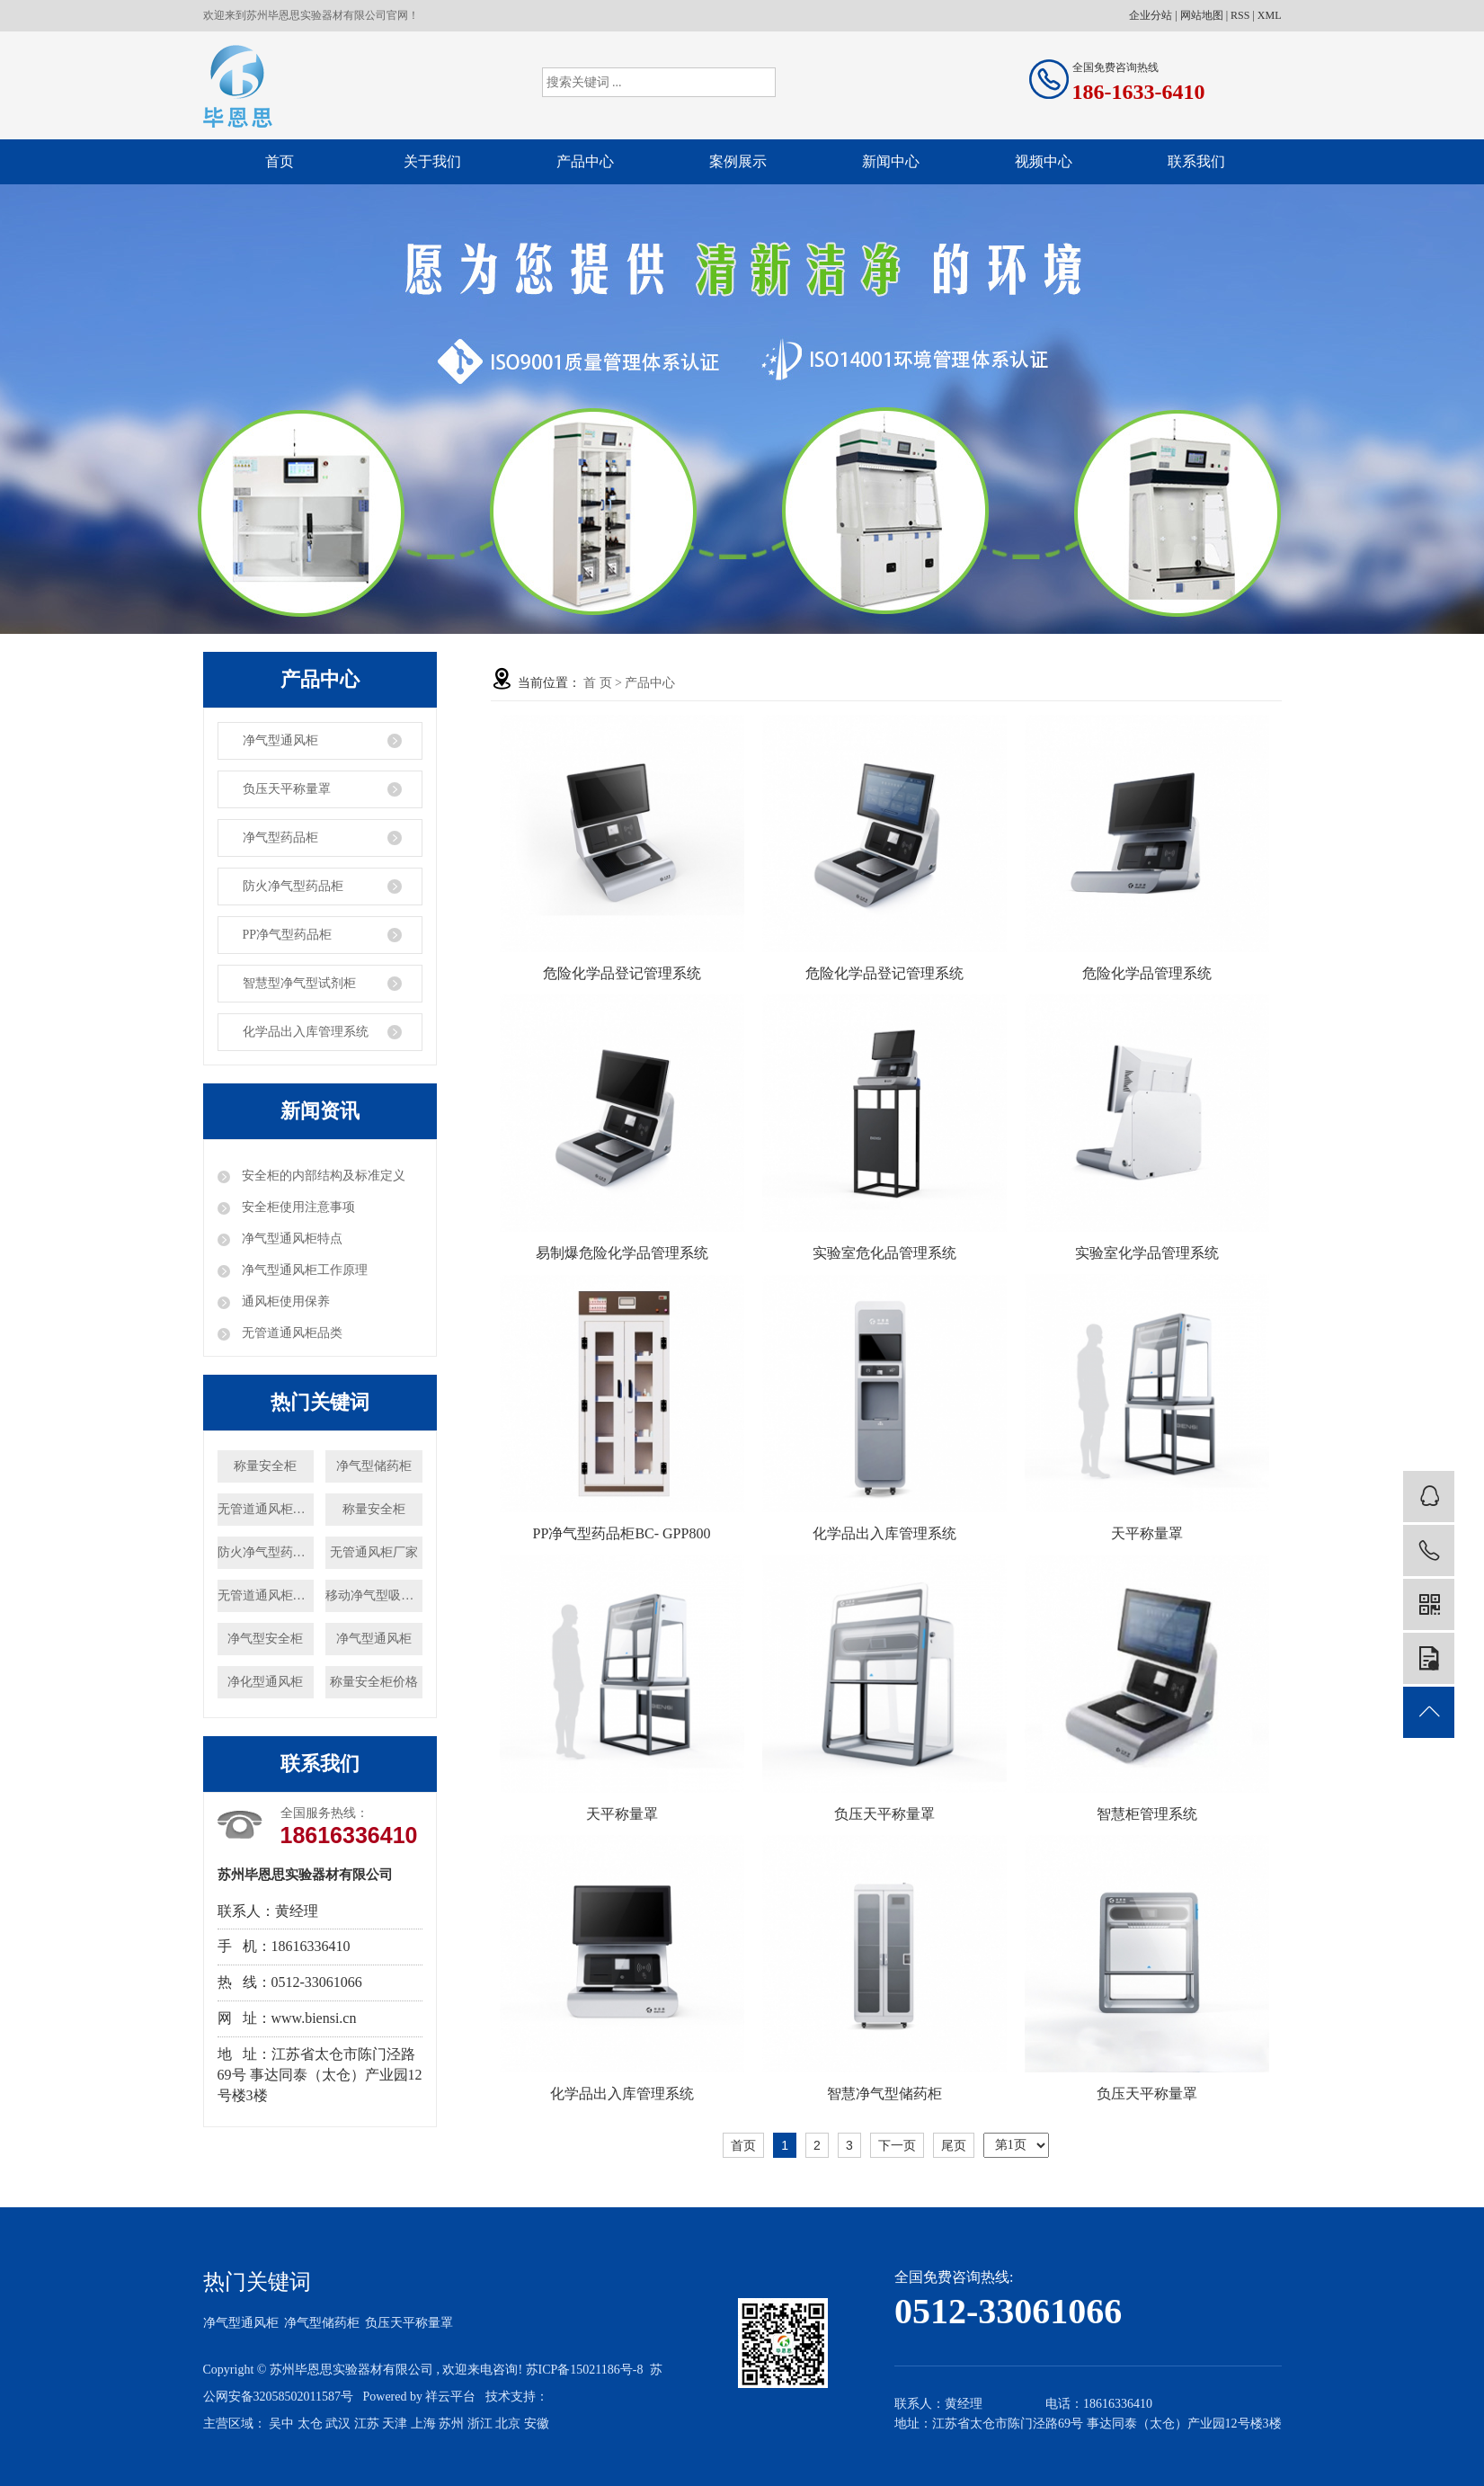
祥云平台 (450, 2396)
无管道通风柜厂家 (266, 1595)
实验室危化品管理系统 (884, 1253)
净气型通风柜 (280, 740)
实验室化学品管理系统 (1147, 1253)
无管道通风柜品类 (291, 1333)
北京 (507, 2423)
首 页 (597, 683)
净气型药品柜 (280, 837)
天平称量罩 (1147, 1533)
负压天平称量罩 (287, 789)
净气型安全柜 (265, 1638)
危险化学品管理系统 (1147, 973)
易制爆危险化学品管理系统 (622, 1253)
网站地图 (1201, 15)
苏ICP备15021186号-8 (585, 2369)
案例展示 (738, 161)
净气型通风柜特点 (291, 1238)
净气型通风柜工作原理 (304, 1270)
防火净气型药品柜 (293, 886)
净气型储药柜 (374, 1466)
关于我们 (432, 161)
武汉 (338, 2423)
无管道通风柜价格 (266, 1509)
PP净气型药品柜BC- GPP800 (622, 1533)
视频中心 (1043, 161)
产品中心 (585, 161)
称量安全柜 (265, 1466)
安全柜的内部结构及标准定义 (322, 1175)
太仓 (310, 2423)
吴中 (281, 2423)
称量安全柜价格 (374, 1682)
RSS (1240, 15)
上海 (423, 2423)
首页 (279, 161)
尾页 (953, 2145)
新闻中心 (891, 161)
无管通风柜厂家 (374, 1552)
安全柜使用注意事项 (297, 1207)
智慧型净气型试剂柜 (299, 983)
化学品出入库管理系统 (306, 1031)
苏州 (451, 2423)
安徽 (536, 2423)
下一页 (897, 2145)
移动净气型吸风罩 (373, 1595)
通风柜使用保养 (285, 1301)
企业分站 (1150, 15)
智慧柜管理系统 (1147, 1814)
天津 (394, 2423)
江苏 (366, 2423)
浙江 (480, 2423)
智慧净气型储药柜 (884, 2093)
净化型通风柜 (265, 1682)
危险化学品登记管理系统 (622, 973)
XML (1269, 15)
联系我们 (1196, 161)
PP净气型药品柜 (288, 934)
